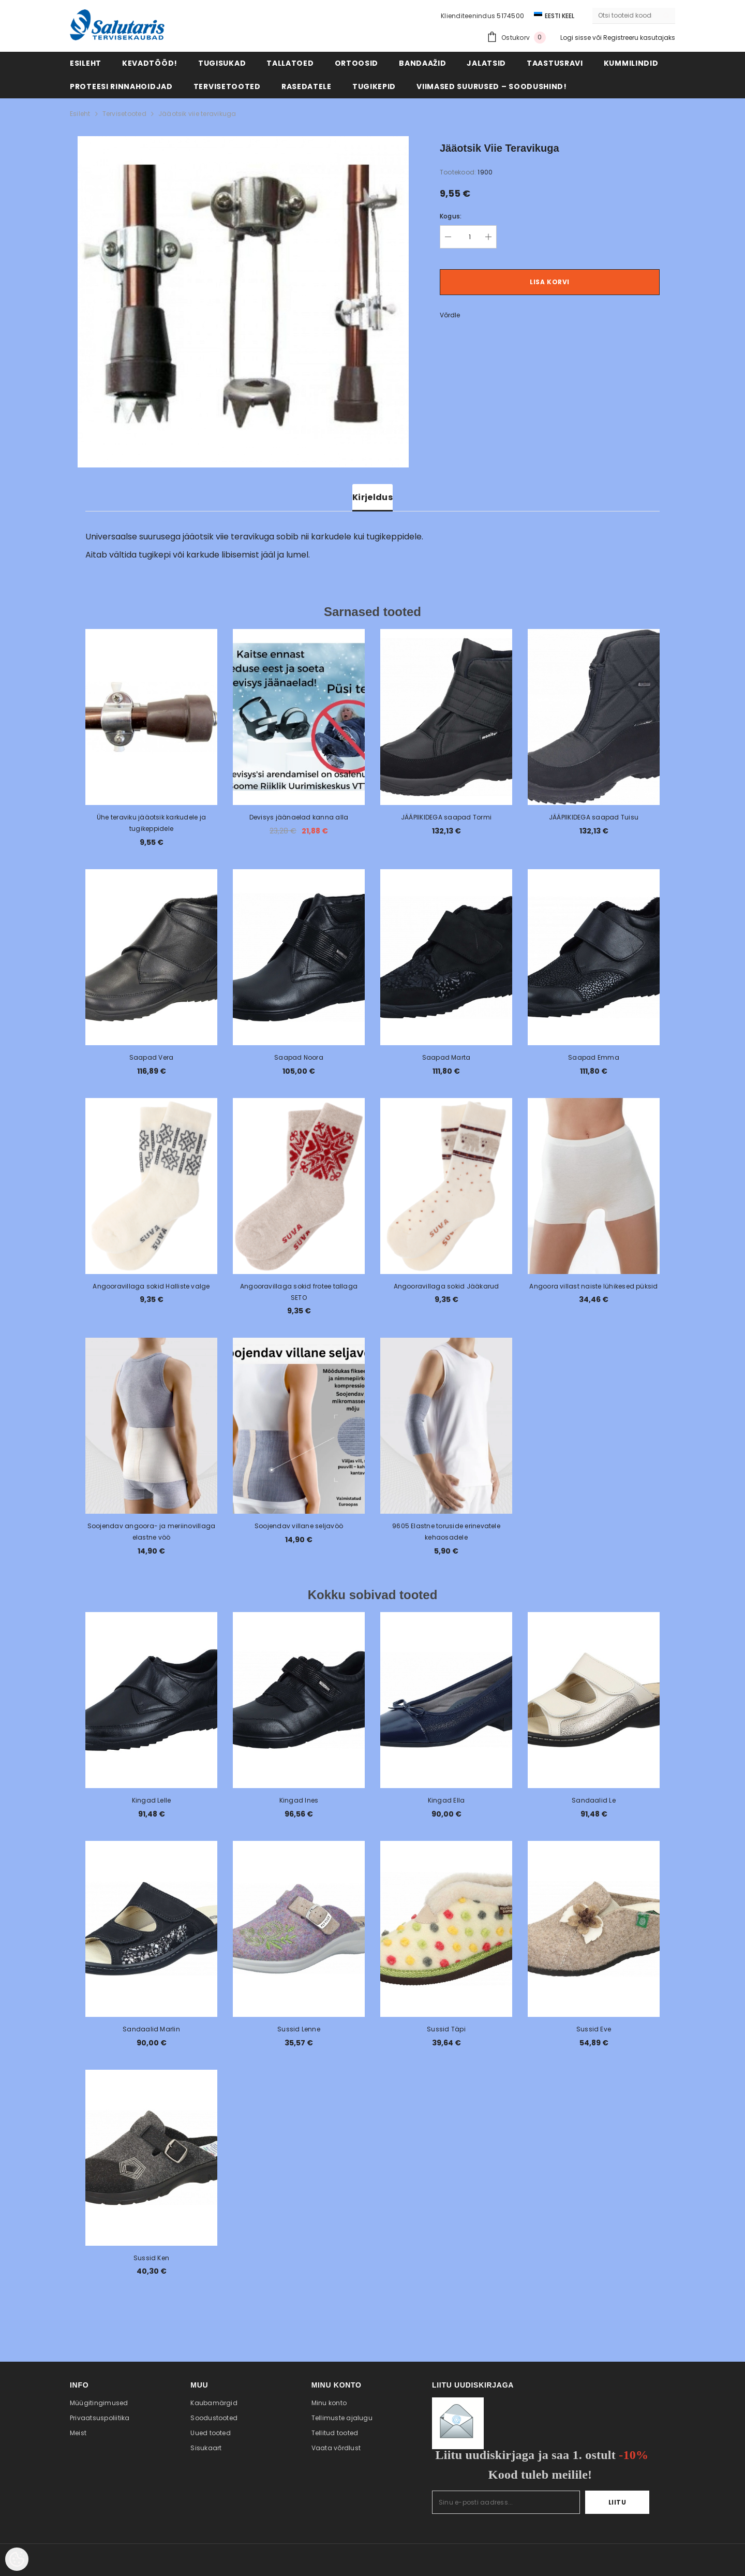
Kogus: (450, 216)
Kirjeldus (372, 497)
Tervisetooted (124, 113)
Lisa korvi (550, 281)
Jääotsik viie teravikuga (197, 113)
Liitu (617, 2502)
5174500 (510, 15)
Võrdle (450, 315)
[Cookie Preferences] (16, 2559)
